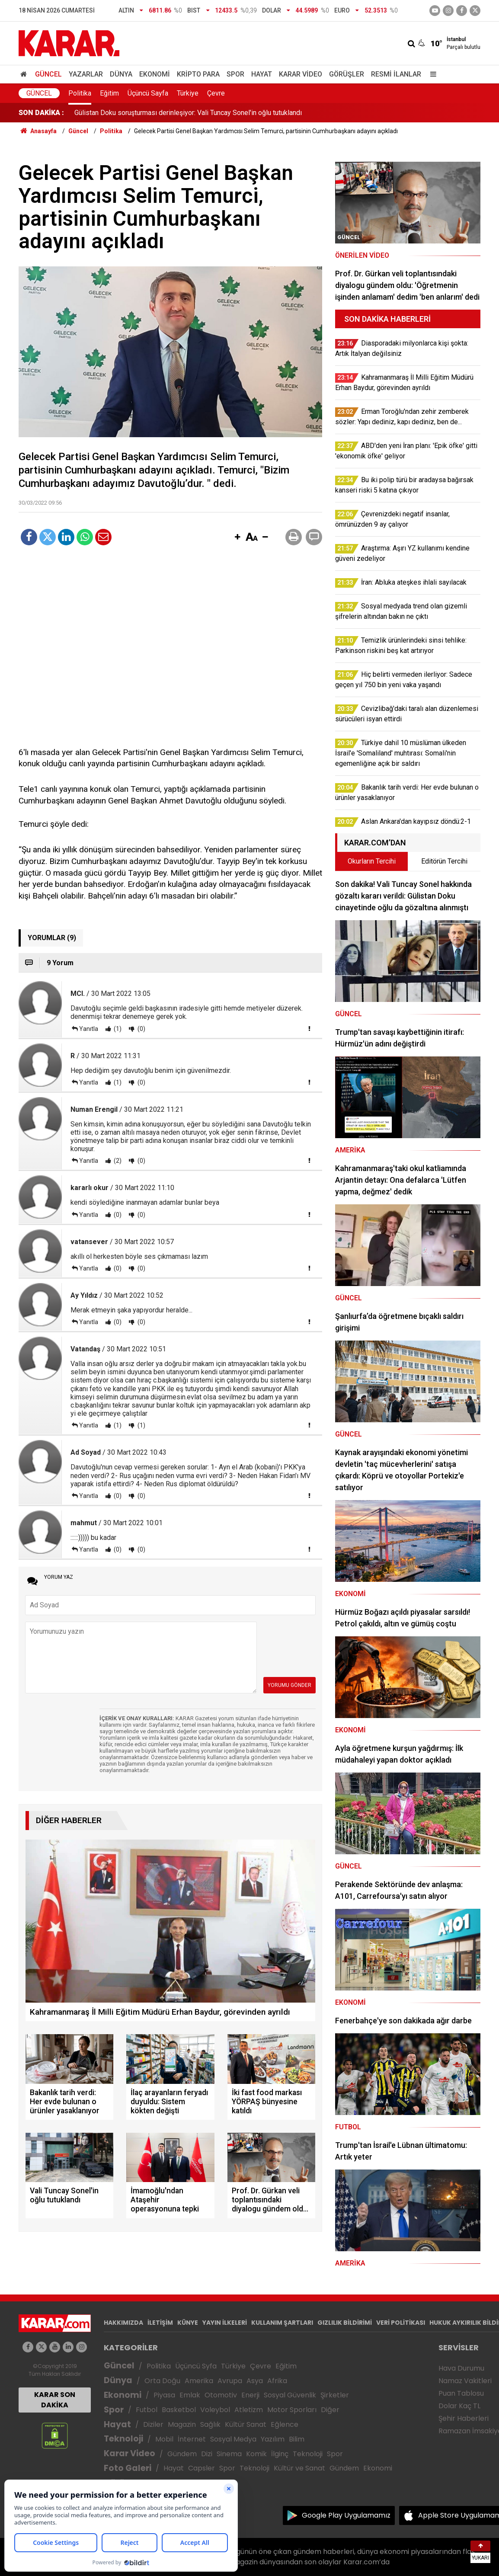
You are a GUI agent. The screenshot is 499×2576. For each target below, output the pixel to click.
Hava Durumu (461, 2368)
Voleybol (215, 2410)
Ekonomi (154, 74)
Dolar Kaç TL (459, 2406)
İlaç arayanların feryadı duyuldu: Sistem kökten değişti (155, 113)
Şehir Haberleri (463, 2418)
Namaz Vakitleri (465, 2381)
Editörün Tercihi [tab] (444, 861)
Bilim (296, 2439)
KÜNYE (187, 2322)
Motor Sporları (292, 2410)
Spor (235, 74)
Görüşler (346, 74)
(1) (117, 1028)
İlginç (279, 2454)
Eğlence (284, 2424)
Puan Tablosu (461, 2393)
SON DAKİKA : (41, 113)
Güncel (48, 74)
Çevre (216, 93)
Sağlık (210, 2424)
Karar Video (300, 74)
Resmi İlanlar (396, 74)
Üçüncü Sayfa (148, 93)
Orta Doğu (162, 2381)
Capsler (201, 2468)
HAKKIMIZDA (123, 2322)
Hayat (261, 74)
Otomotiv (221, 2395)
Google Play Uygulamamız (346, 2515)
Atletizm (248, 2410)
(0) (140, 1028)
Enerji (250, 2395)
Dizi (206, 2454)
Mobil (164, 2439)
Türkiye (187, 93)
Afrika (277, 2381)
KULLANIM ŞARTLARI (282, 2322)
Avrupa (230, 2381)
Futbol (146, 2410)
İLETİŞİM (160, 2322)
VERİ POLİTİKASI (400, 2322)
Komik (256, 2454)
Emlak (189, 2395)
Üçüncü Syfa (196, 2366)
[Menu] (431, 74)
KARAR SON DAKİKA (54, 2400)
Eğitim (109, 93)
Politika (79, 93)
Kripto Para (198, 74)
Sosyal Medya (233, 2439)
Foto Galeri (127, 2468)
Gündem (182, 2454)
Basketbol (179, 2410)
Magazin (182, 2424)
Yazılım (273, 2439)
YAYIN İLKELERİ (224, 2322)
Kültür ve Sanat (299, 2468)
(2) (117, 1160)
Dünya (121, 74)
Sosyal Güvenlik (290, 2395)
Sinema (229, 2454)
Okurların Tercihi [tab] (372, 861)
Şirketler (334, 2395)
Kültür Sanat (245, 2424)
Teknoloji (123, 2439)
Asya (254, 2381)
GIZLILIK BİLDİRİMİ (344, 2322)
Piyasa (164, 2395)
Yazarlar (86, 74)
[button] (237, 537)
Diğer (330, 2410)
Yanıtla (88, 1028)
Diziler (153, 2424)
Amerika (199, 2381)
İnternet (192, 2439)
